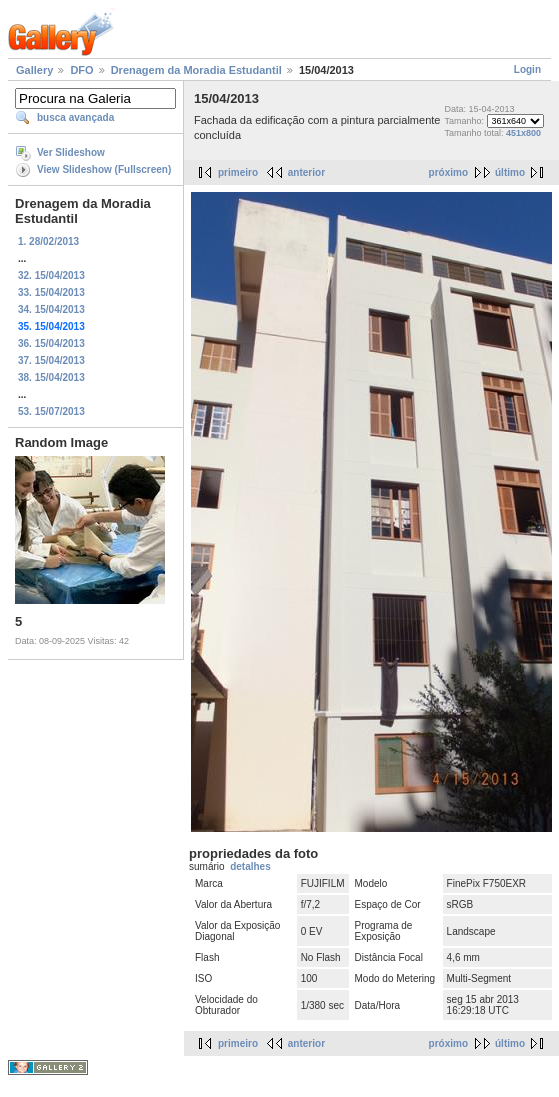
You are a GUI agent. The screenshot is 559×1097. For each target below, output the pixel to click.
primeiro (238, 172)
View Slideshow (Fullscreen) (104, 169)
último (510, 172)
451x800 (523, 133)
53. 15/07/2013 (51, 411)
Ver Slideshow (71, 152)
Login (527, 69)
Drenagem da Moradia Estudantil (196, 70)
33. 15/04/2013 (51, 292)
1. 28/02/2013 (48, 241)
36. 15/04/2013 (51, 343)
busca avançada (75, 117)
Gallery (34, 70)
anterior (306, 172)
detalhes (250, 866)
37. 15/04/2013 (51, 360)
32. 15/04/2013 (51, 275)
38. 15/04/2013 (51, 377)
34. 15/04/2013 (51, 309)
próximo (448, 172)
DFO (81, 70)
